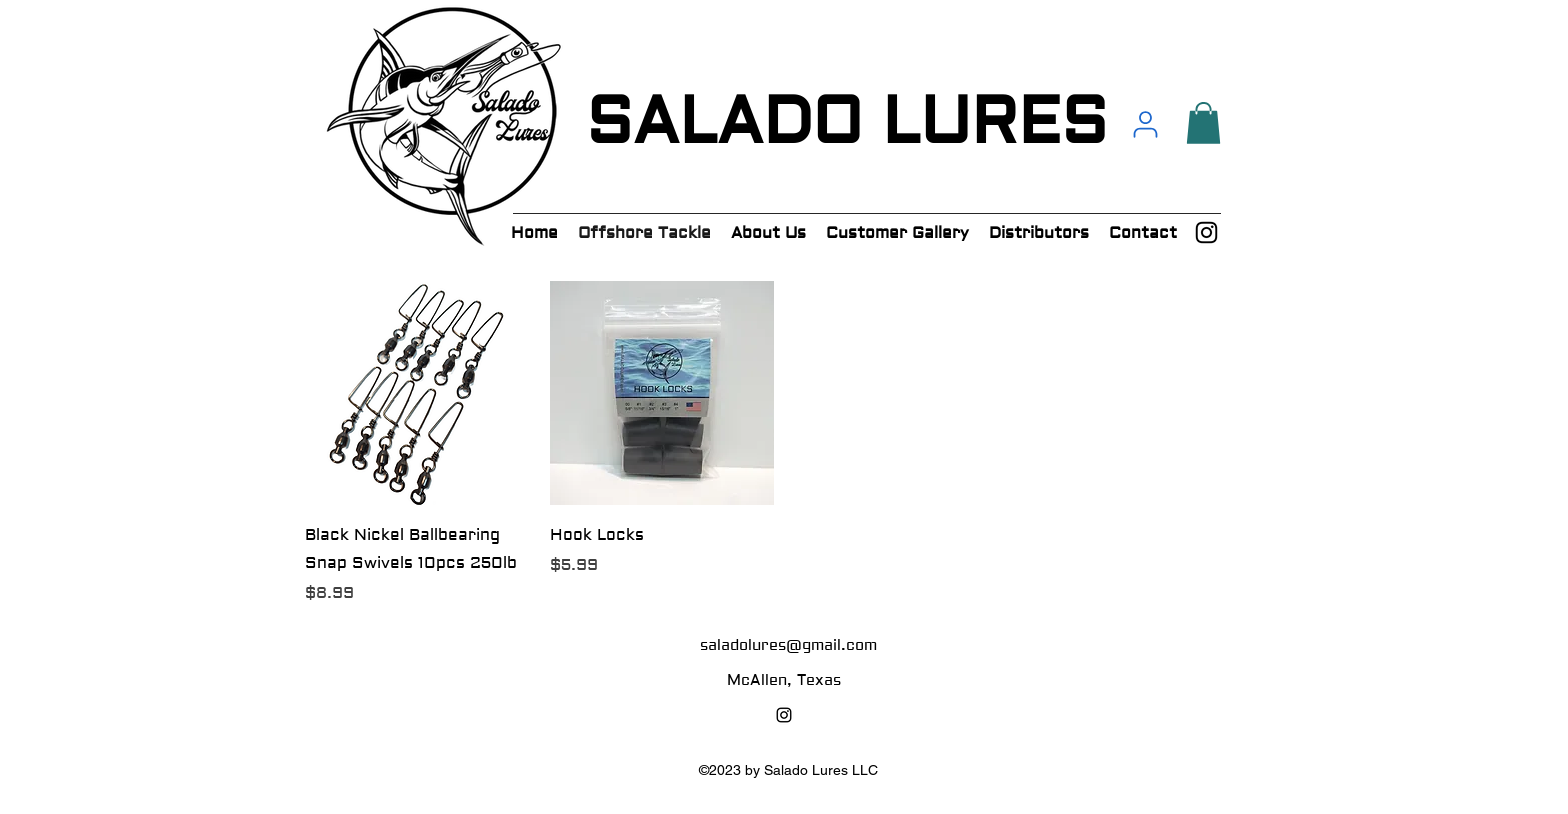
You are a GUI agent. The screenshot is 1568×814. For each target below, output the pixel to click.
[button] (1203, 123)
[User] (1145, 124)
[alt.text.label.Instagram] (1206, 232)
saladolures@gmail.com (788, 645)
